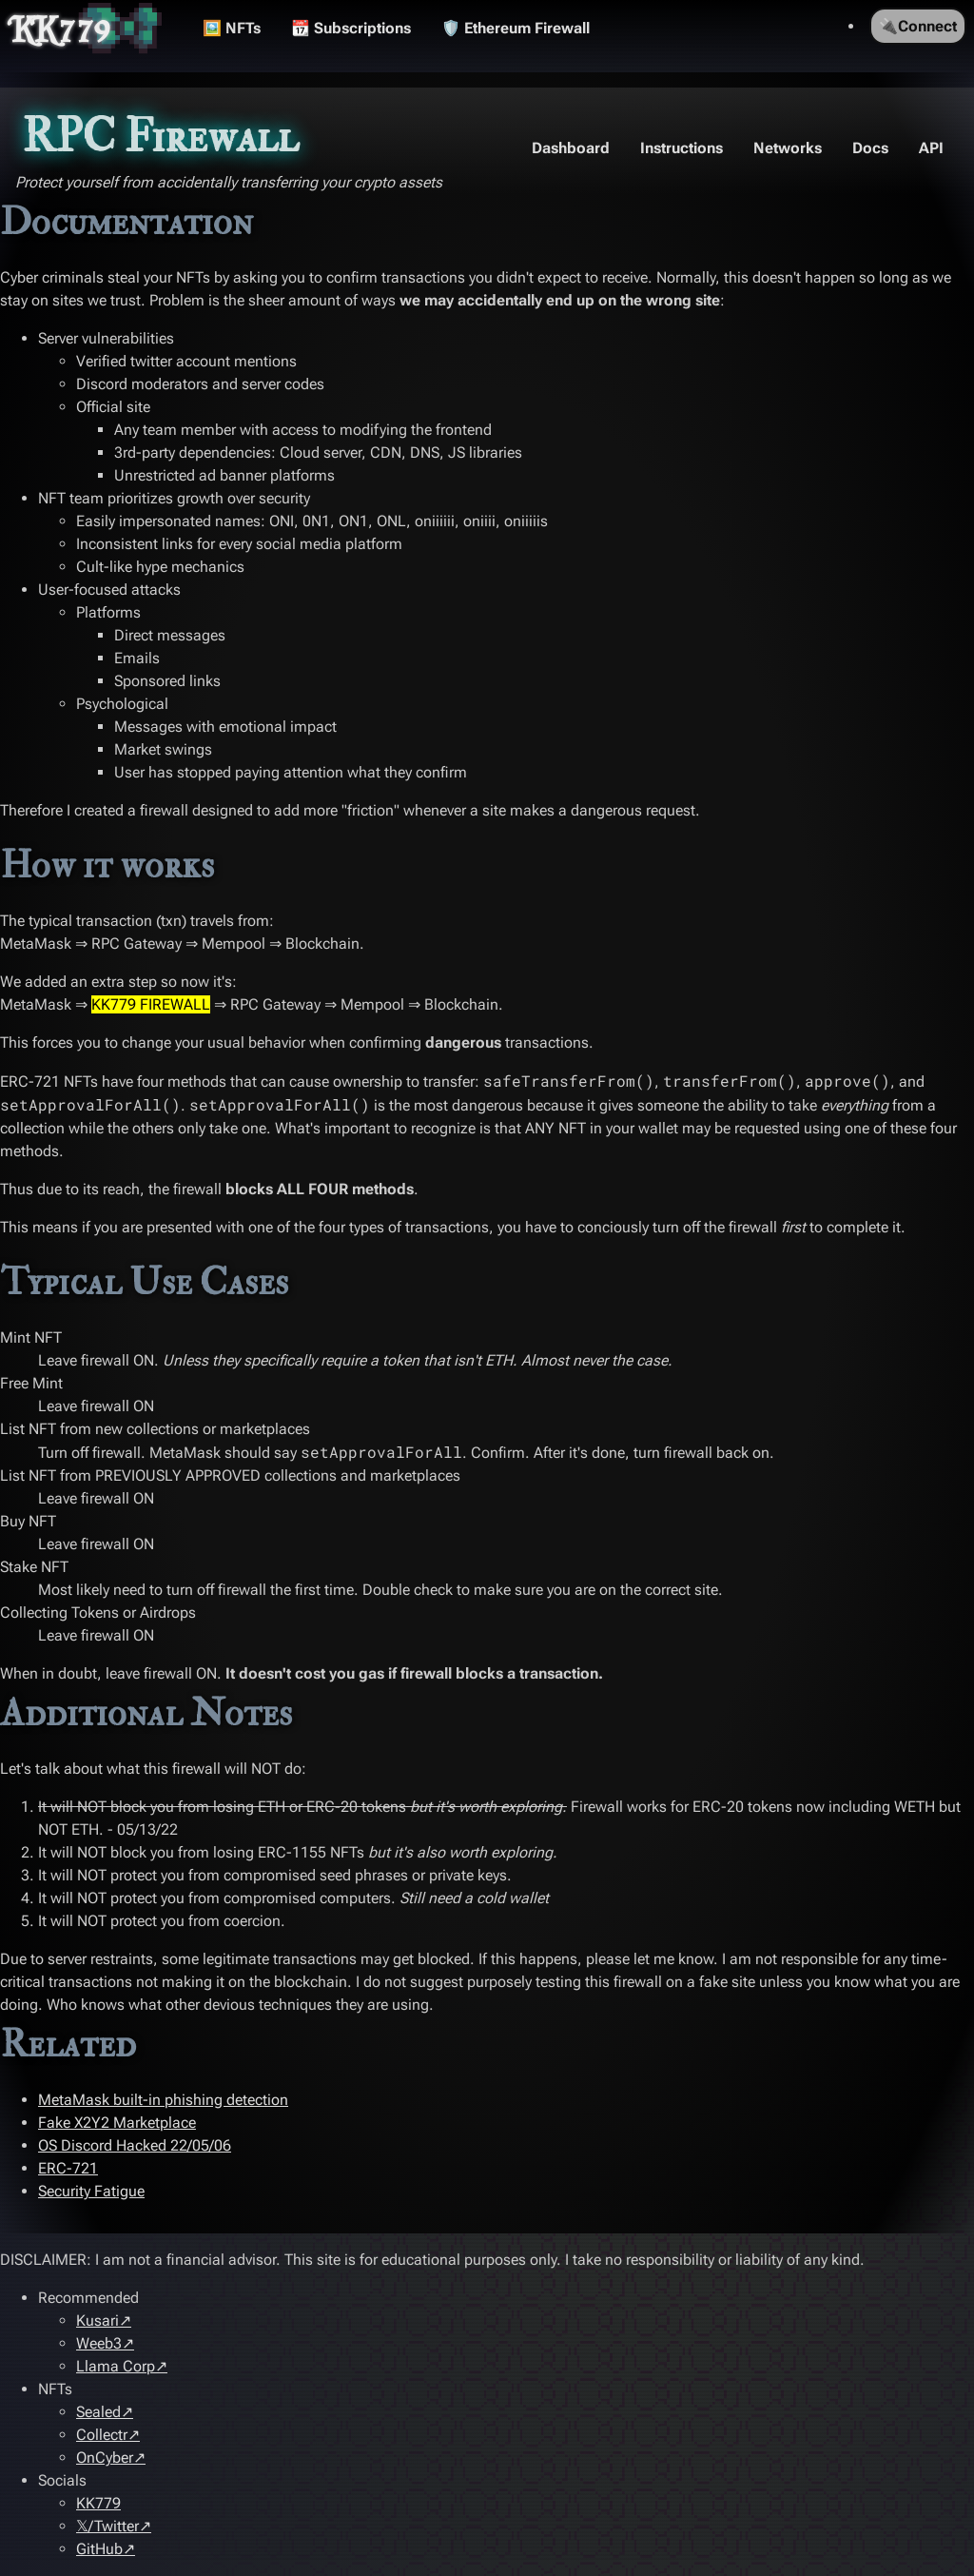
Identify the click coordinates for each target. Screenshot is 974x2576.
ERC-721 (68, 2168)
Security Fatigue (91, 2191)
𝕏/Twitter (107, 2526)
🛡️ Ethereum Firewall (515, 28)
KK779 (61, 28)
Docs (870, 148)
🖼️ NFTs (232, 28)
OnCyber (104, 2457)
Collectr (101, 2435)
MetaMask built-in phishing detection (163, 2100)
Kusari (97, 2320)
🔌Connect (918, 26)
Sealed (98, 2412)
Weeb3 (99, 2343)
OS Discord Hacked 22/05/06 (134, 2145)
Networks (787, 148)
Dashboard (571, 148)
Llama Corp (115, 2366)
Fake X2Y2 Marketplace (117, 2123)
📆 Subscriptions (351, 28)
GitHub (99, 2549)
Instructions (681, 148)
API (931, 148)
